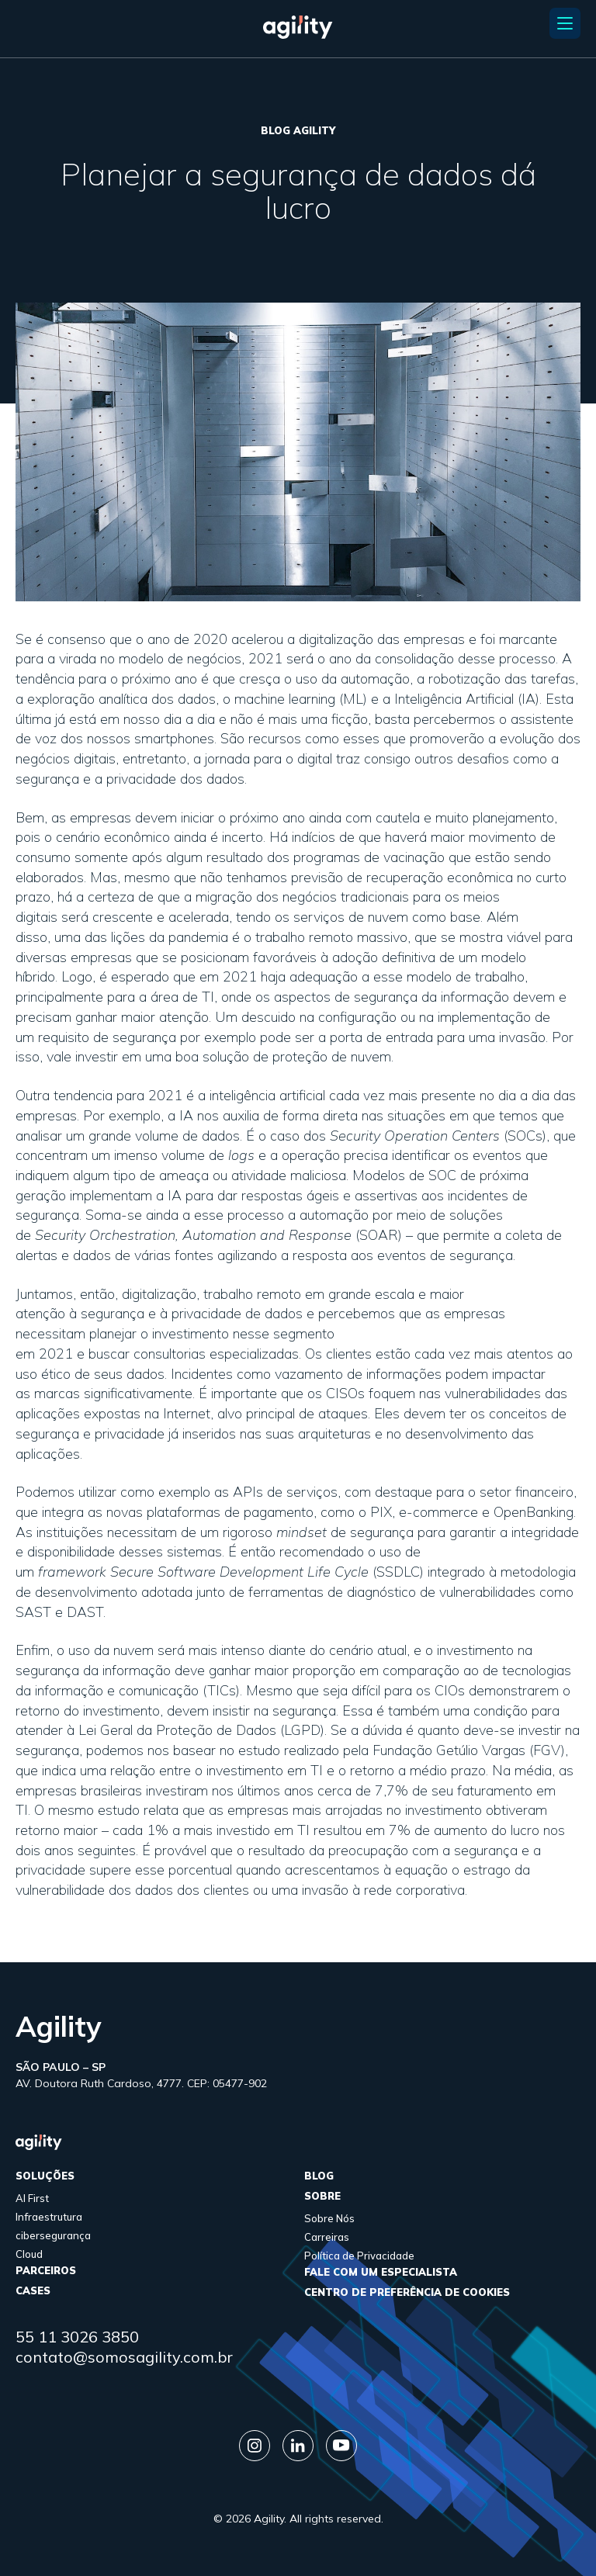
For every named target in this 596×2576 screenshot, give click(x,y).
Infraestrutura (49, 2217)
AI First (32, 2198)
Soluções (45, 2175)
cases (33, 2290)
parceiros (46, 2270)
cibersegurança (53, 2235)
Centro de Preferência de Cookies (407, 2292)
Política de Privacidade (359, 2255)
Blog (319, 2175)
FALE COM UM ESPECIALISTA (380, 2272)
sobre (322, 2196)
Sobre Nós (329, 2218)
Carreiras (326, 2237)
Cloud (29, 2254)
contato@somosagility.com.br (124, 2357)
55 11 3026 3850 (77, 2336)
